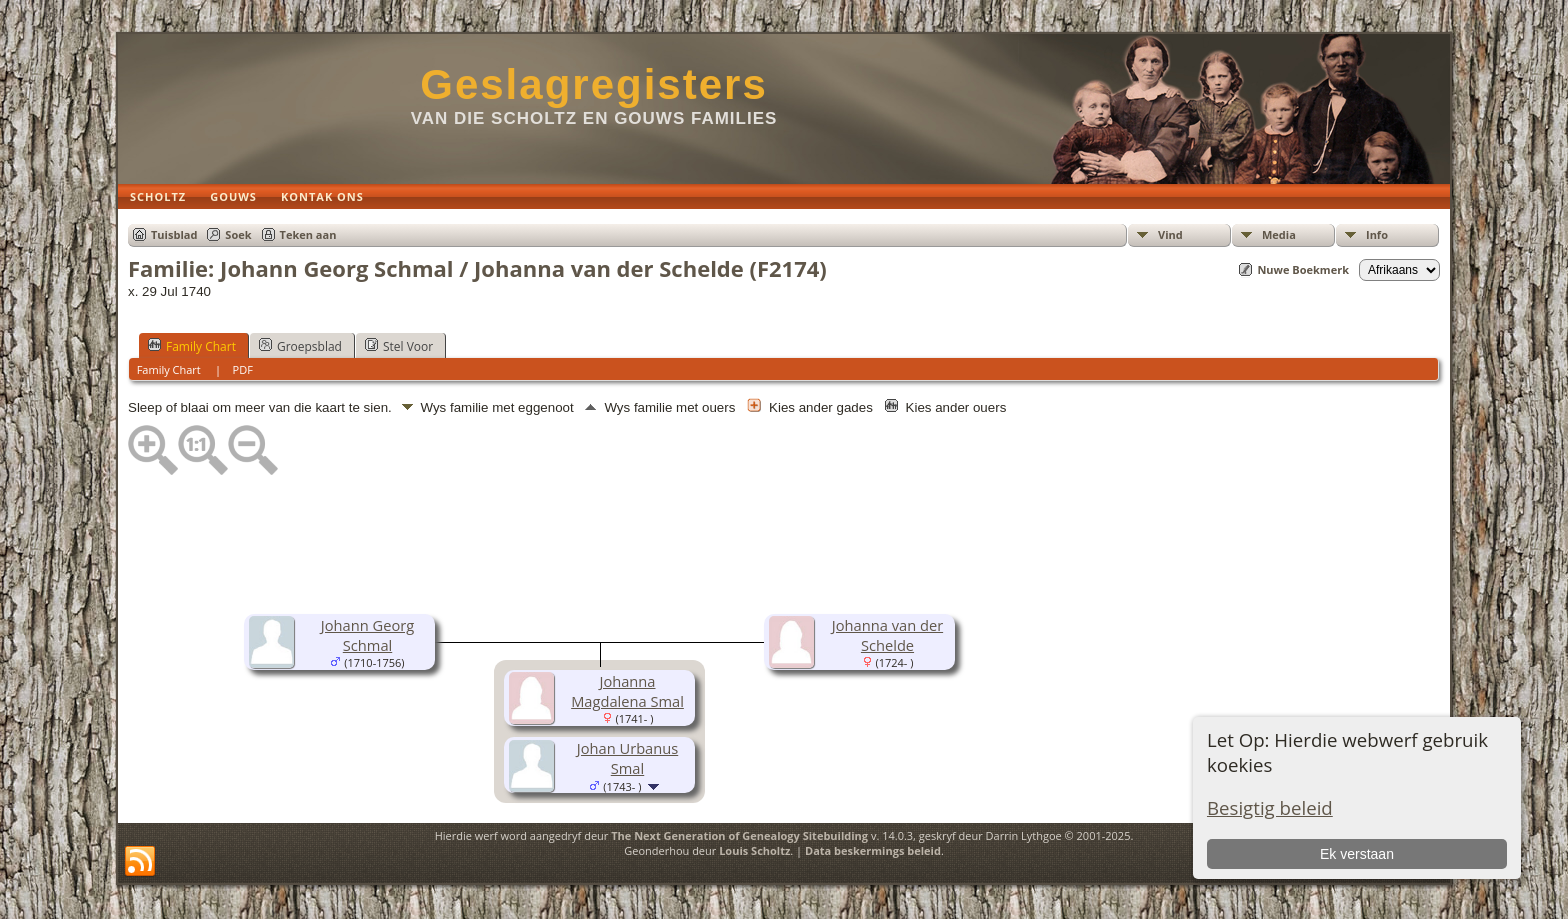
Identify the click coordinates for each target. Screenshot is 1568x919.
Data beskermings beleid (873, 850)
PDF (243, 369)
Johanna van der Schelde (887, 635)
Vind (1170, 234)
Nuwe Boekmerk (1303, 269)
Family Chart (192, 346)
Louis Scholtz (754, 850)
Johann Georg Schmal (367, 635)
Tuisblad (174, 234)
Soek (238, 234)
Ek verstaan (1357, 854)
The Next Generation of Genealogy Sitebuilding (739, 835)
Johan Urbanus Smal (627, 758)
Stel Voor (399, 346)
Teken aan (308, 234)
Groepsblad (300, 346)
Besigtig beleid (1270, 807)
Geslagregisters (594, 84)
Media (1279, 234)
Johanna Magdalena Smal (627, 691)
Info (1377, 234)
